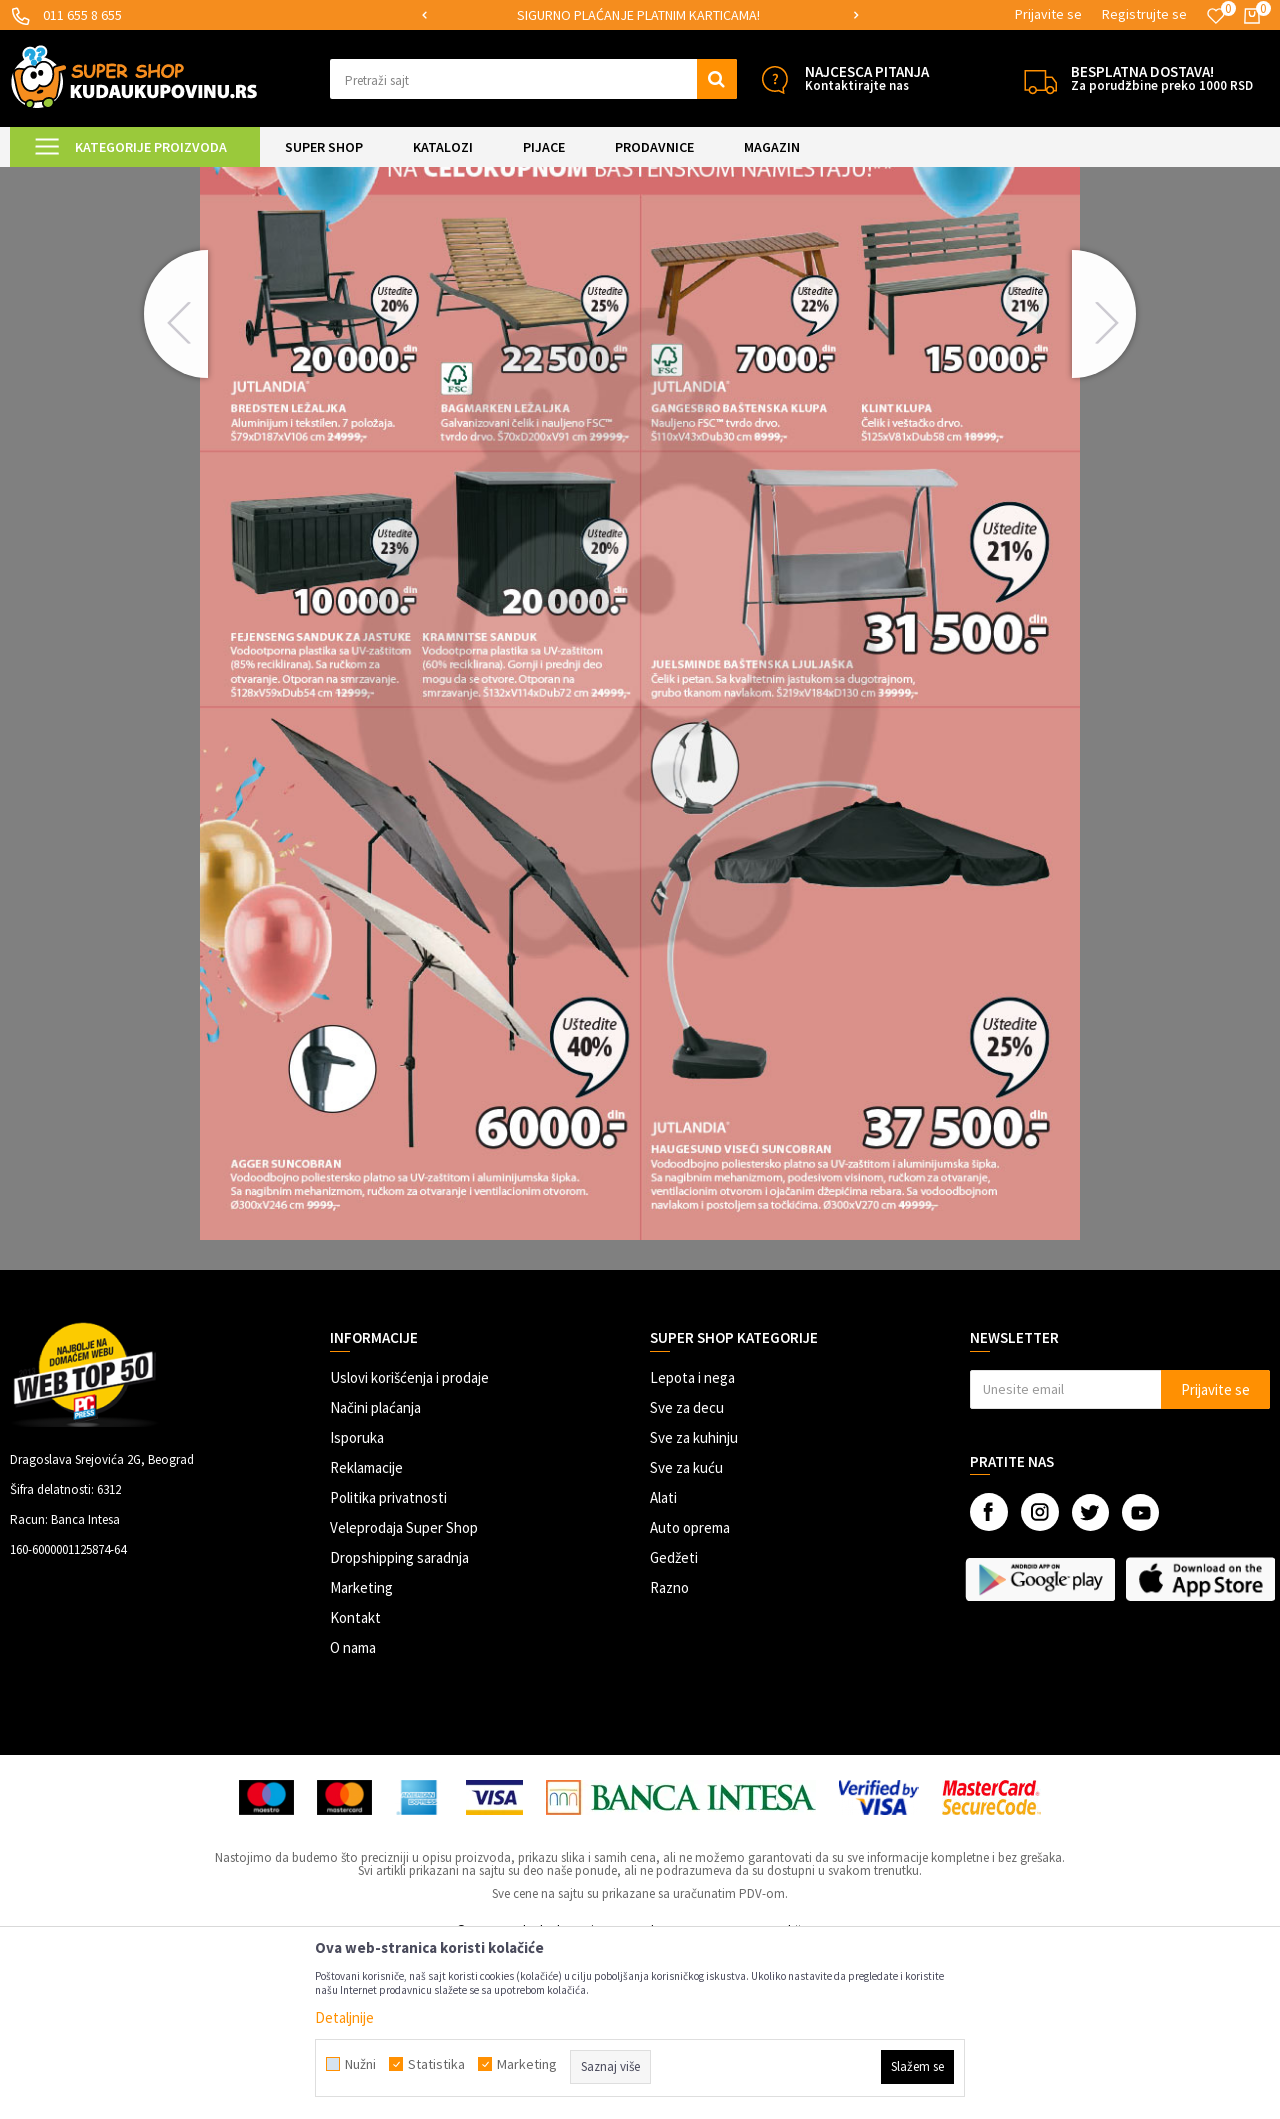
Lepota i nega (692, 1544)
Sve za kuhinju (694, 1604)
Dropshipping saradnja (399, 1724)
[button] (533, 79)
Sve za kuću (686, 1634)
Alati (663, 1664)
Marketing (361, 1754)
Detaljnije (344, 2017)
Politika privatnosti (388, 1664)
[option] (640, 15)
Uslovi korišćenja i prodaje (409, 1544)
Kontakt (355, 1784)
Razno (669, 1754)
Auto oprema (690, 1694)
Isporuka (357, 1604)
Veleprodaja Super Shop (404, 1694)
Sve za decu (687, 1574)
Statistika (436, 2064)
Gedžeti (674, 1724)
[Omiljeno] (1216, 16)
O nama (353, 1814)
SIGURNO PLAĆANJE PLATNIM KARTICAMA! (638, 15)
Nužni (360, 2064)
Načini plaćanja (375, 1574)
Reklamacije (366, 1634)
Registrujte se (1144, 14)
